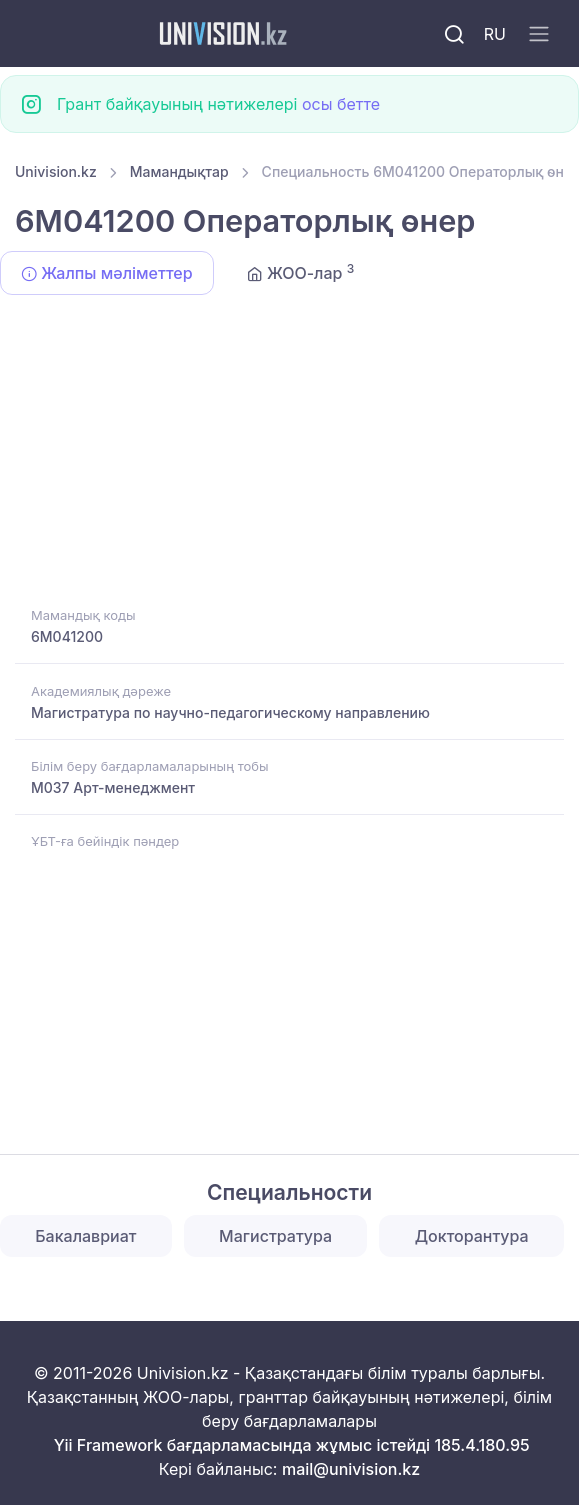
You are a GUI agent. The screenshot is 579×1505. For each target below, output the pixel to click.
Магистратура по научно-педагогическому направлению (230, 712)
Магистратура (275, 1236)
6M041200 (67, 636)
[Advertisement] (289, 454)
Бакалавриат (85, 1236)
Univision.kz (56, 171)
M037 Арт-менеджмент (113, 787)
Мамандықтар (179, 171)
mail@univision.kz (351, 1469)
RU (495, 34)
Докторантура (472, 1236)
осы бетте (341, 104)
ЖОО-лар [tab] (301, 272)
